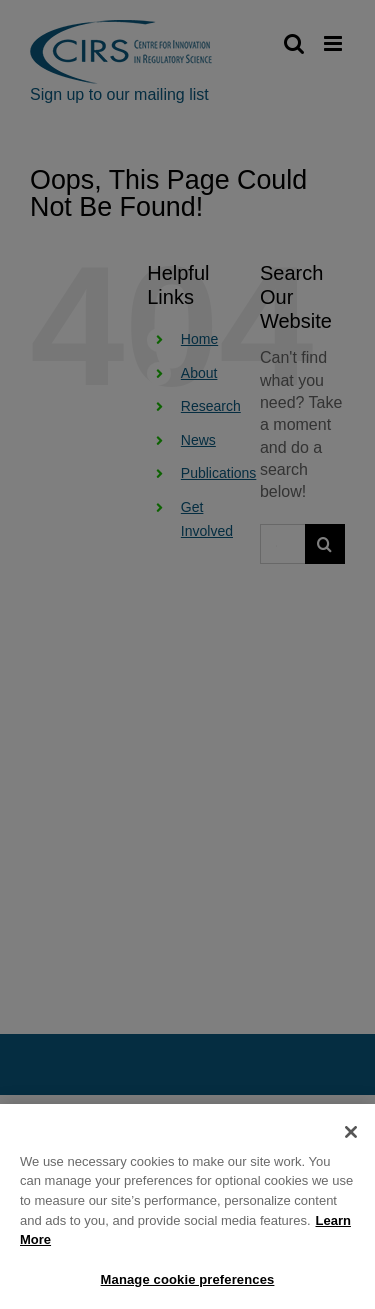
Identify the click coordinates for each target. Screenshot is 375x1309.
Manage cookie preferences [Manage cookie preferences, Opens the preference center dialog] (188, 1285)
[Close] (351, 1139)
